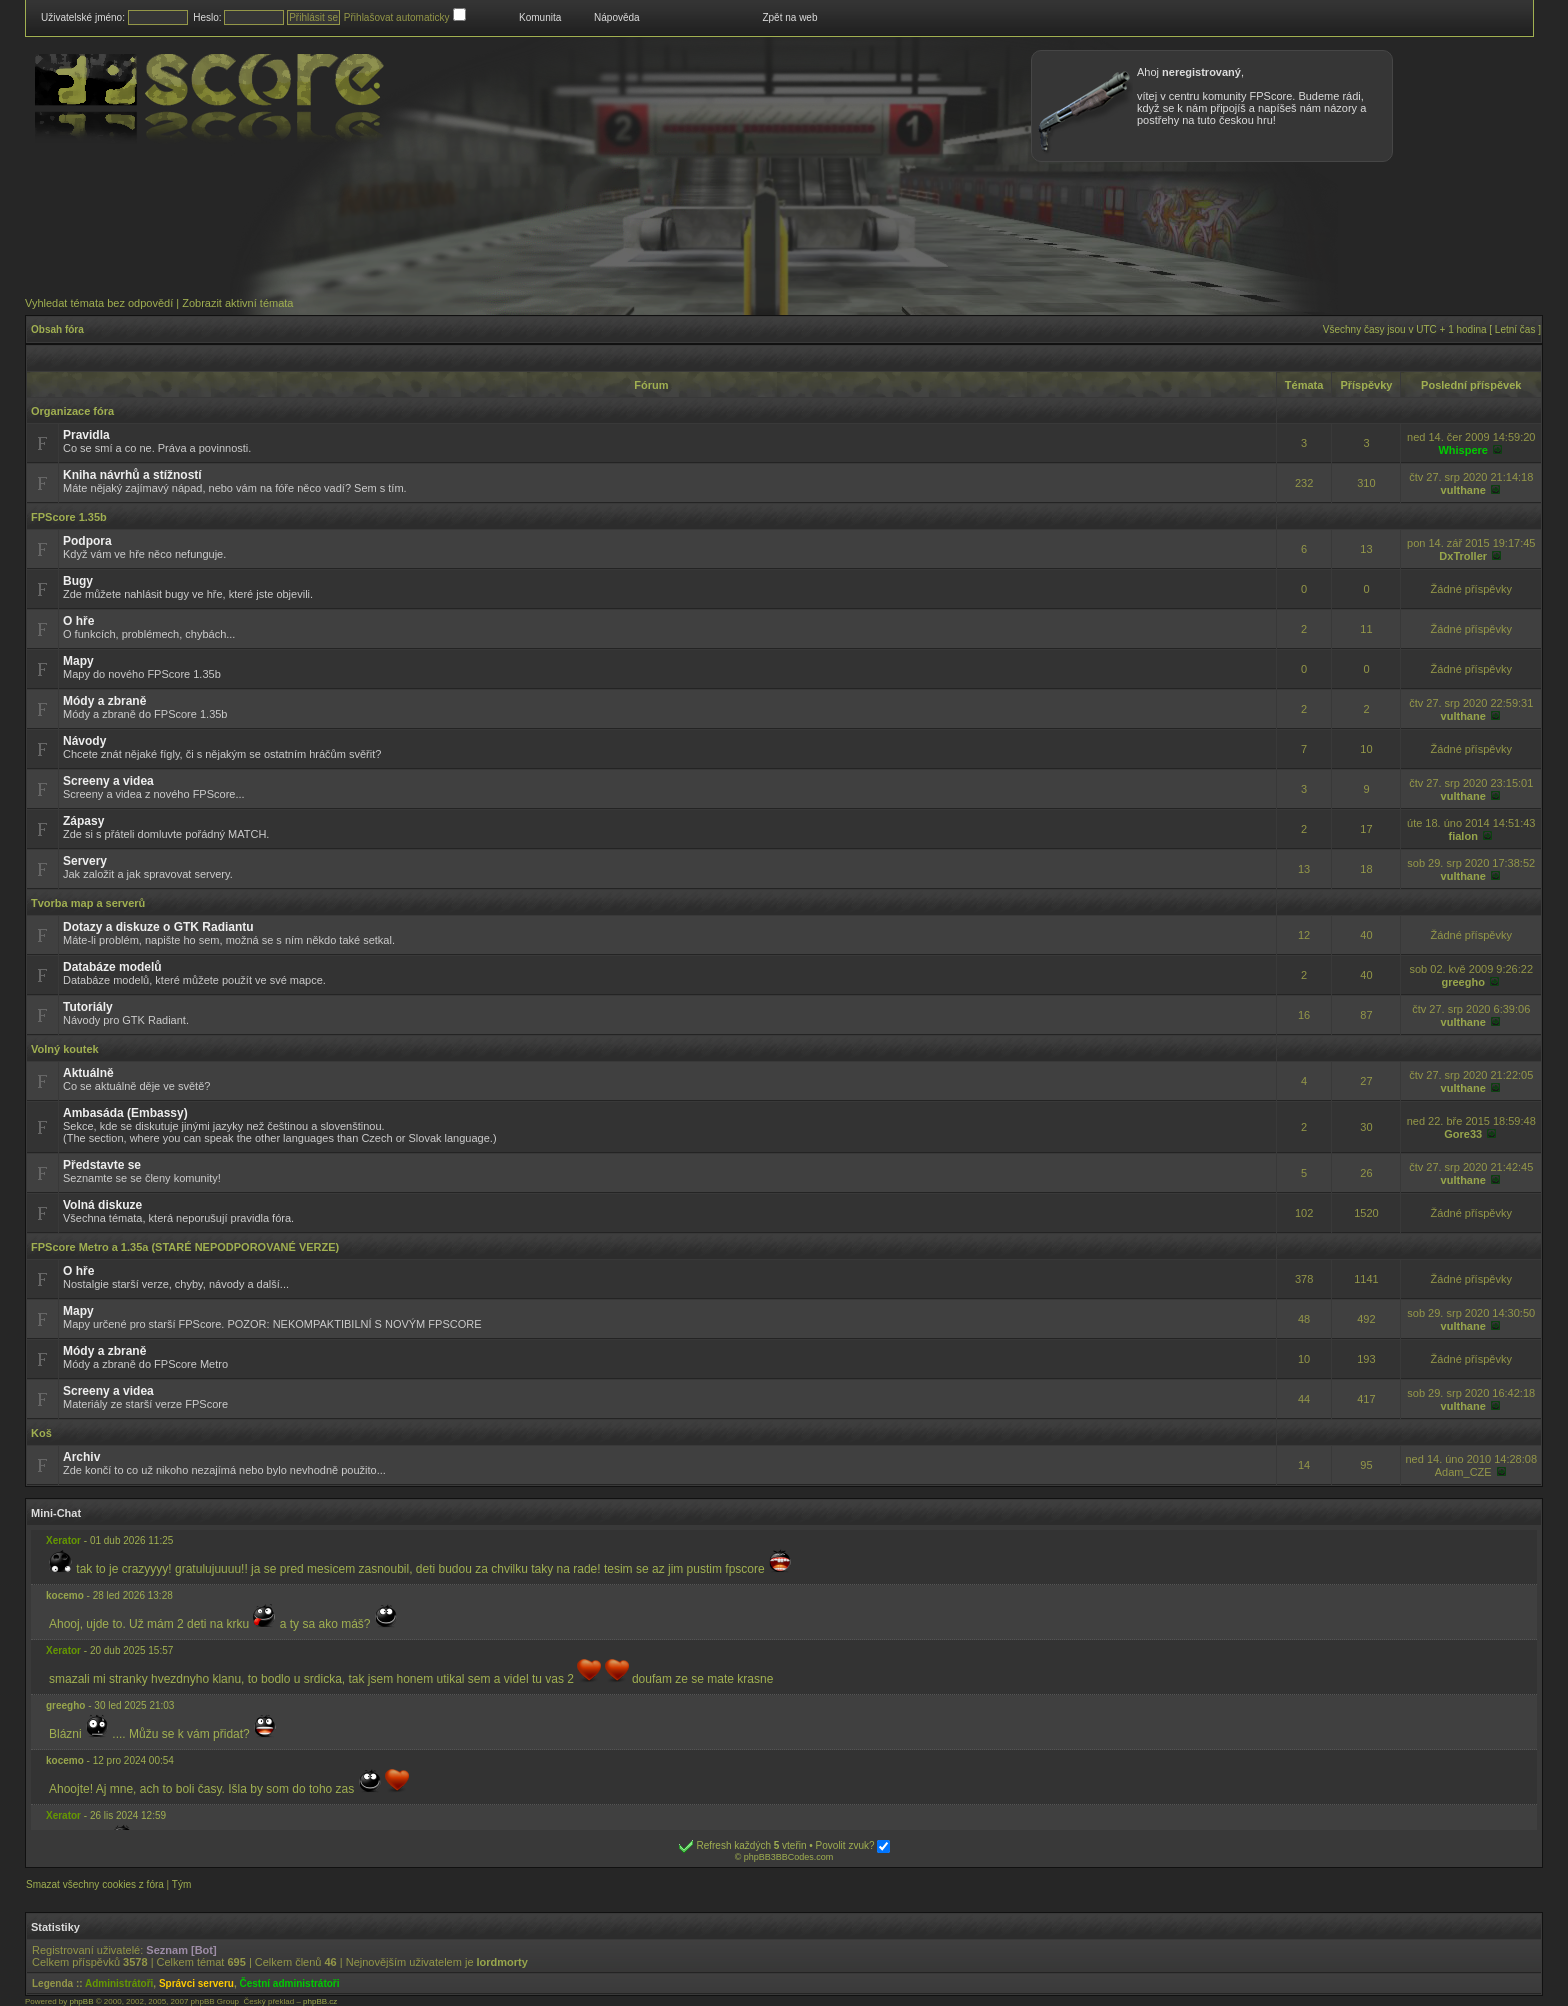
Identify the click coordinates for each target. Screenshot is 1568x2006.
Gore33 (1463, 1134)
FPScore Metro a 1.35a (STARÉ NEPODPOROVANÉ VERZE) (185, 1247)
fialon (1463, 836)
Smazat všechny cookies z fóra (95, 1884)
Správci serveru (196, 1983)
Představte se (102, 1165)
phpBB (81, 2001)
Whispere (1463, 450)
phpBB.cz (320, 2001)
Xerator (63, 1540)
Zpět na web (789, 17)
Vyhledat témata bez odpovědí (99, 303)
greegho (1463, 982)
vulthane (1463, 490)
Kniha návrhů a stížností (132, 475)
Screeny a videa (108, 781)
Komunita (540, 17)
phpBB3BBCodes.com (789, 1857)
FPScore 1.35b (69, 517)
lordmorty (502, 1962)
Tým (181, 1884)
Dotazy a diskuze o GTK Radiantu (158, 927)
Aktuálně (88, 1073)
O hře (78, 621)
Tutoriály (88, 1007)
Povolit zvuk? (853, 1845)
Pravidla (86, 435)
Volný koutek (65, 1049)
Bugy (78, 581)
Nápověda (617, 17)
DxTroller (1463, 556)
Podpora (87, 541)
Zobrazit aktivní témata (237, 303)
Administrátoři (119, 1983)
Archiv (81, 1457)
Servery (85, 861)
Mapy (78, 661)
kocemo (65, 1595)
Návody (84, 741)
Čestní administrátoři (290, 1983)
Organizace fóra (72, 411)
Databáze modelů (112, 967)
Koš (41, 1433)
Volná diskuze (102, 1205)
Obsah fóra (57, 329)
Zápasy (83, 821)
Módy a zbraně (104, 701)
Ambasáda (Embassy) (125, 1113)
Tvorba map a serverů (88, 903)
